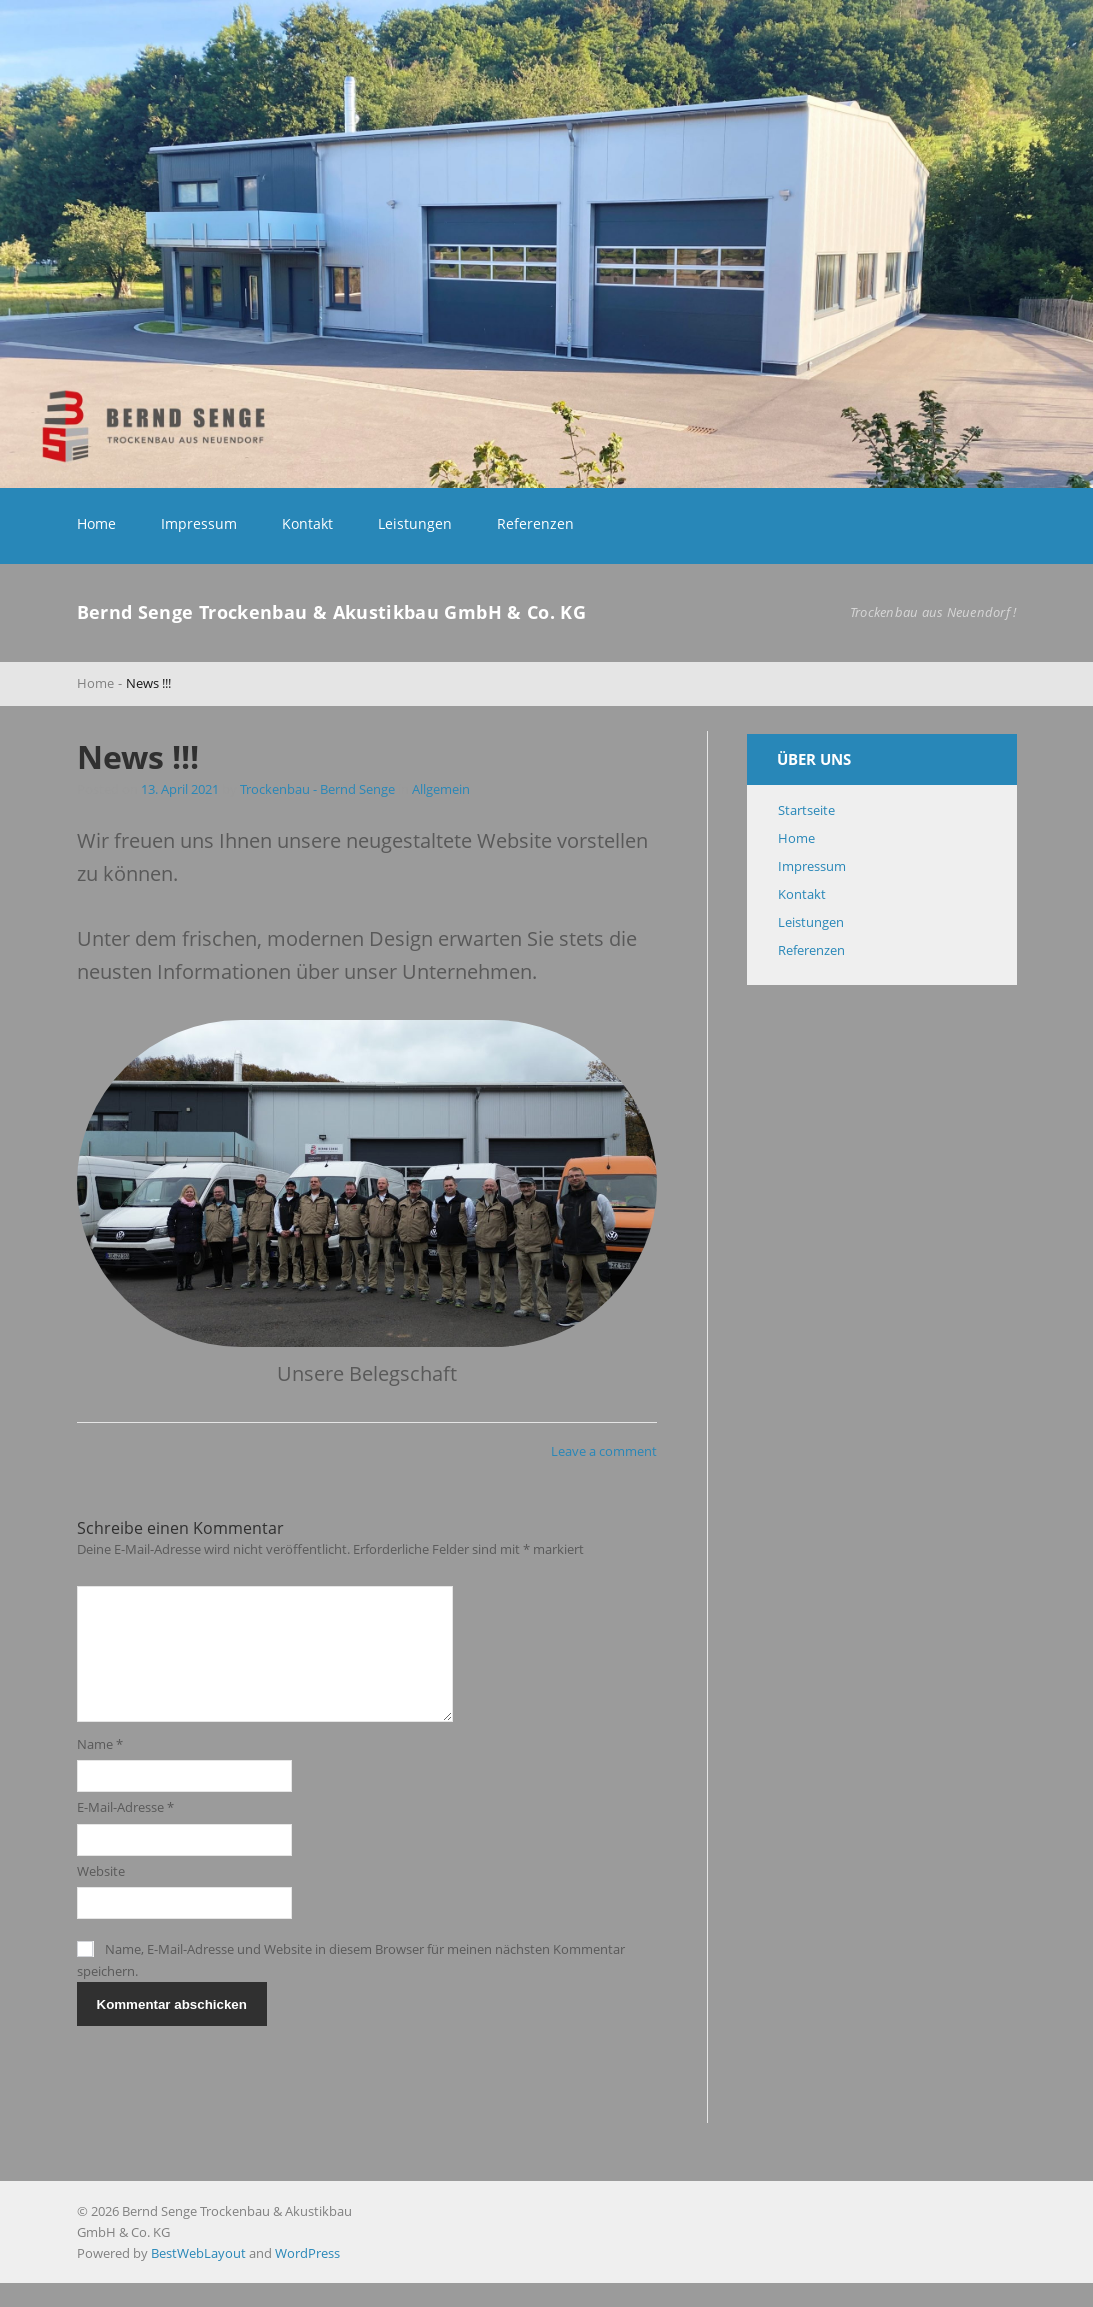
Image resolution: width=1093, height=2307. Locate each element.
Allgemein (441, 789)
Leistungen (415, 523)
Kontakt (307, 523)
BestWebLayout (198, 2277)
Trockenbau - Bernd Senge (317, 789)
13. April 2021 (181, 789)
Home (96, 523)
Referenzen (535, 523)
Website (101, 1895)
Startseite (806, 810)
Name (100, 1768)
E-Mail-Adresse (125, 1831)
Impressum (199, 523)
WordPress (307, 2277)
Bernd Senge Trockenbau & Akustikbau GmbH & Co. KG (332, 612)
